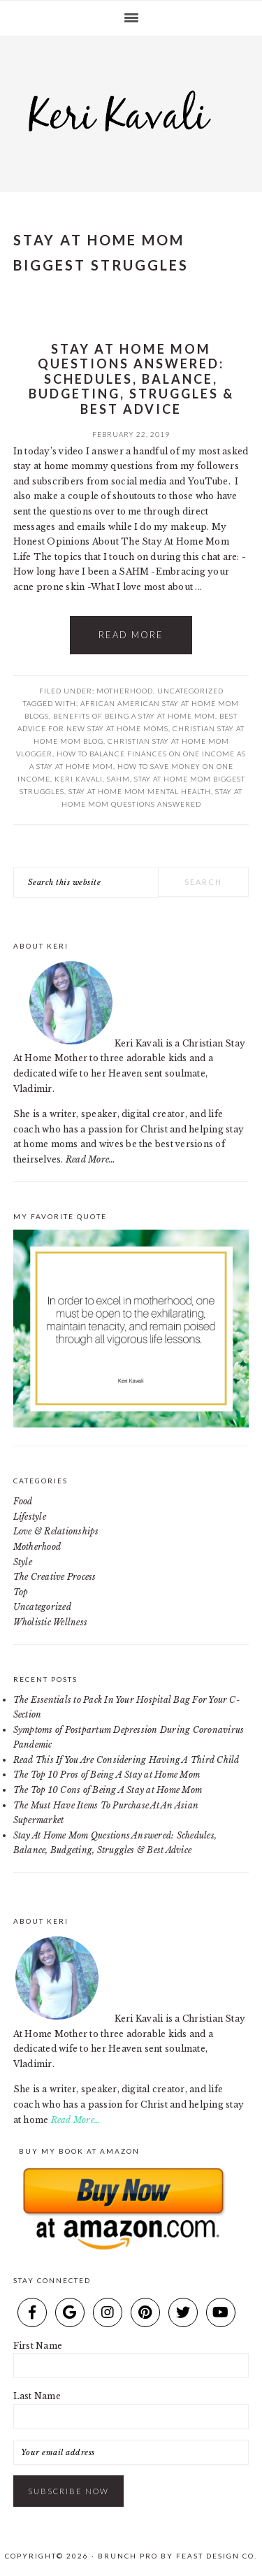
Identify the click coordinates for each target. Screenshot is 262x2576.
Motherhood (124, 690)
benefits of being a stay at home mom (134, 716)
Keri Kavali (131, 110)
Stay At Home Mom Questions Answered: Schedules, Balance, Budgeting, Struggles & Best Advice (131, 379)
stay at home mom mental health (139, 791)
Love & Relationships (56, 1531)
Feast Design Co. (216, 2556)
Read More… (90, 1159)
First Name (37, 2345)
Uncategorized (190, 690)
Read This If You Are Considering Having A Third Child (126, 1760)
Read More (131, 634)
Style (22, 1562)
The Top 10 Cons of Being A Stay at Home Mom (107, 1790)
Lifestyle (29, 1516)
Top (21, 1592)
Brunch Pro (128, 2556)
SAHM (118, 779)
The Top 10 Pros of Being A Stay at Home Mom (106, 1774)
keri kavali (78, 779)
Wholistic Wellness (50, 1622)
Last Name (37, 2396)
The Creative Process (54, 1576)
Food (23, 1501)
